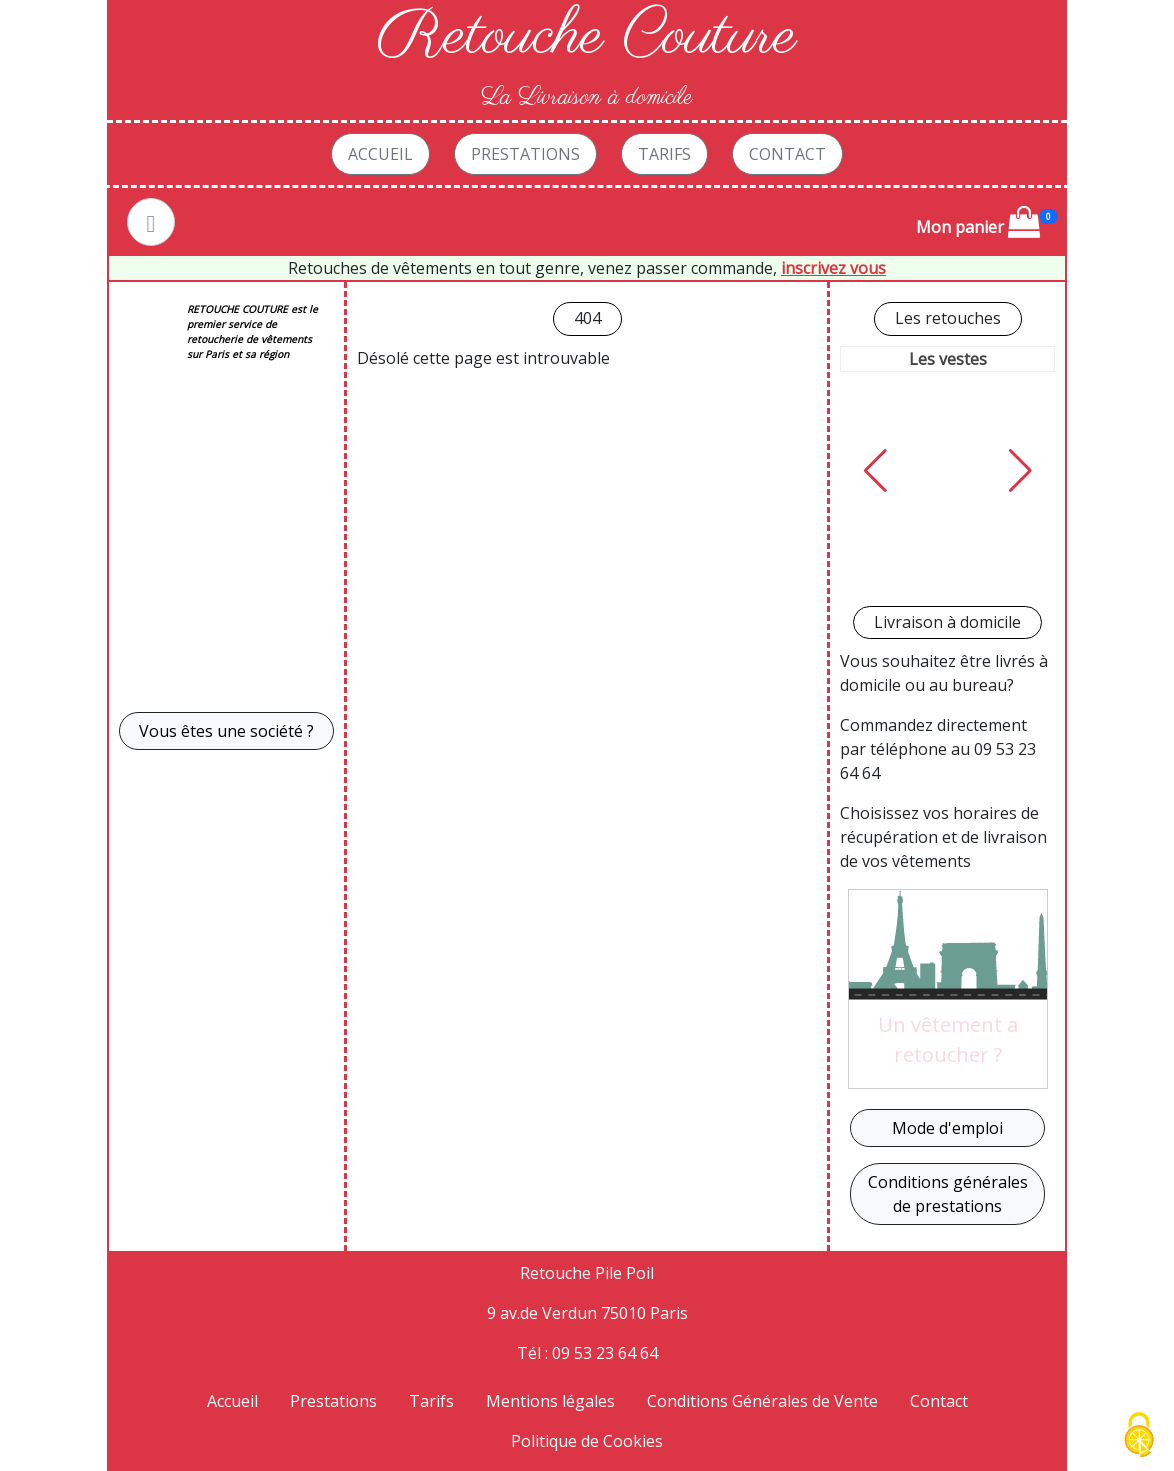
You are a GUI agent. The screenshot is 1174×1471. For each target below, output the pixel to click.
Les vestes (948, 359)
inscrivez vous (833, 268)
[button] (875, 471)
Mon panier (978, 222)
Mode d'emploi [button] (947, 1128)
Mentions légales (550, 1401)
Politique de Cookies (587, 1441)
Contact (787, 154)
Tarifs (664, 154)
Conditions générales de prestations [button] (948, 1194)
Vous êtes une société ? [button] (226, 731)
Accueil (380, 154)
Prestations (525, 154)
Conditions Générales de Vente (762, 1401)
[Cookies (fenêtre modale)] (1139, 1436)
